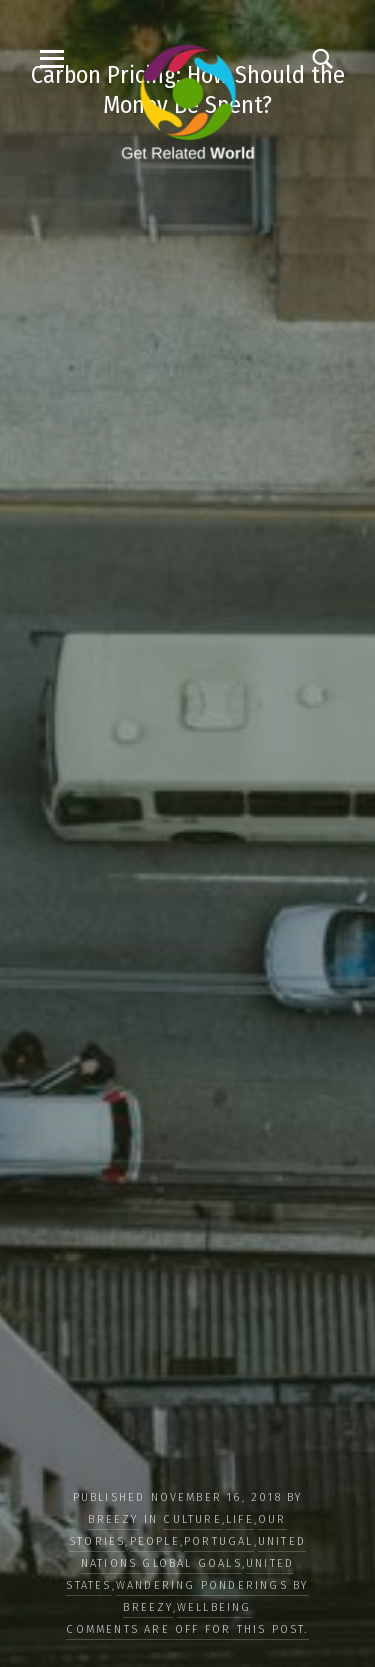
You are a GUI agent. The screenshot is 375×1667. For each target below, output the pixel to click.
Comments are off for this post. (187, 1629)
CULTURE (192, 1519)
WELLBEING (214, 1607)
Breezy (113, 1519)
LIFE (240, 1519)
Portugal (219, 1541)
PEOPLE (155, 1541)
